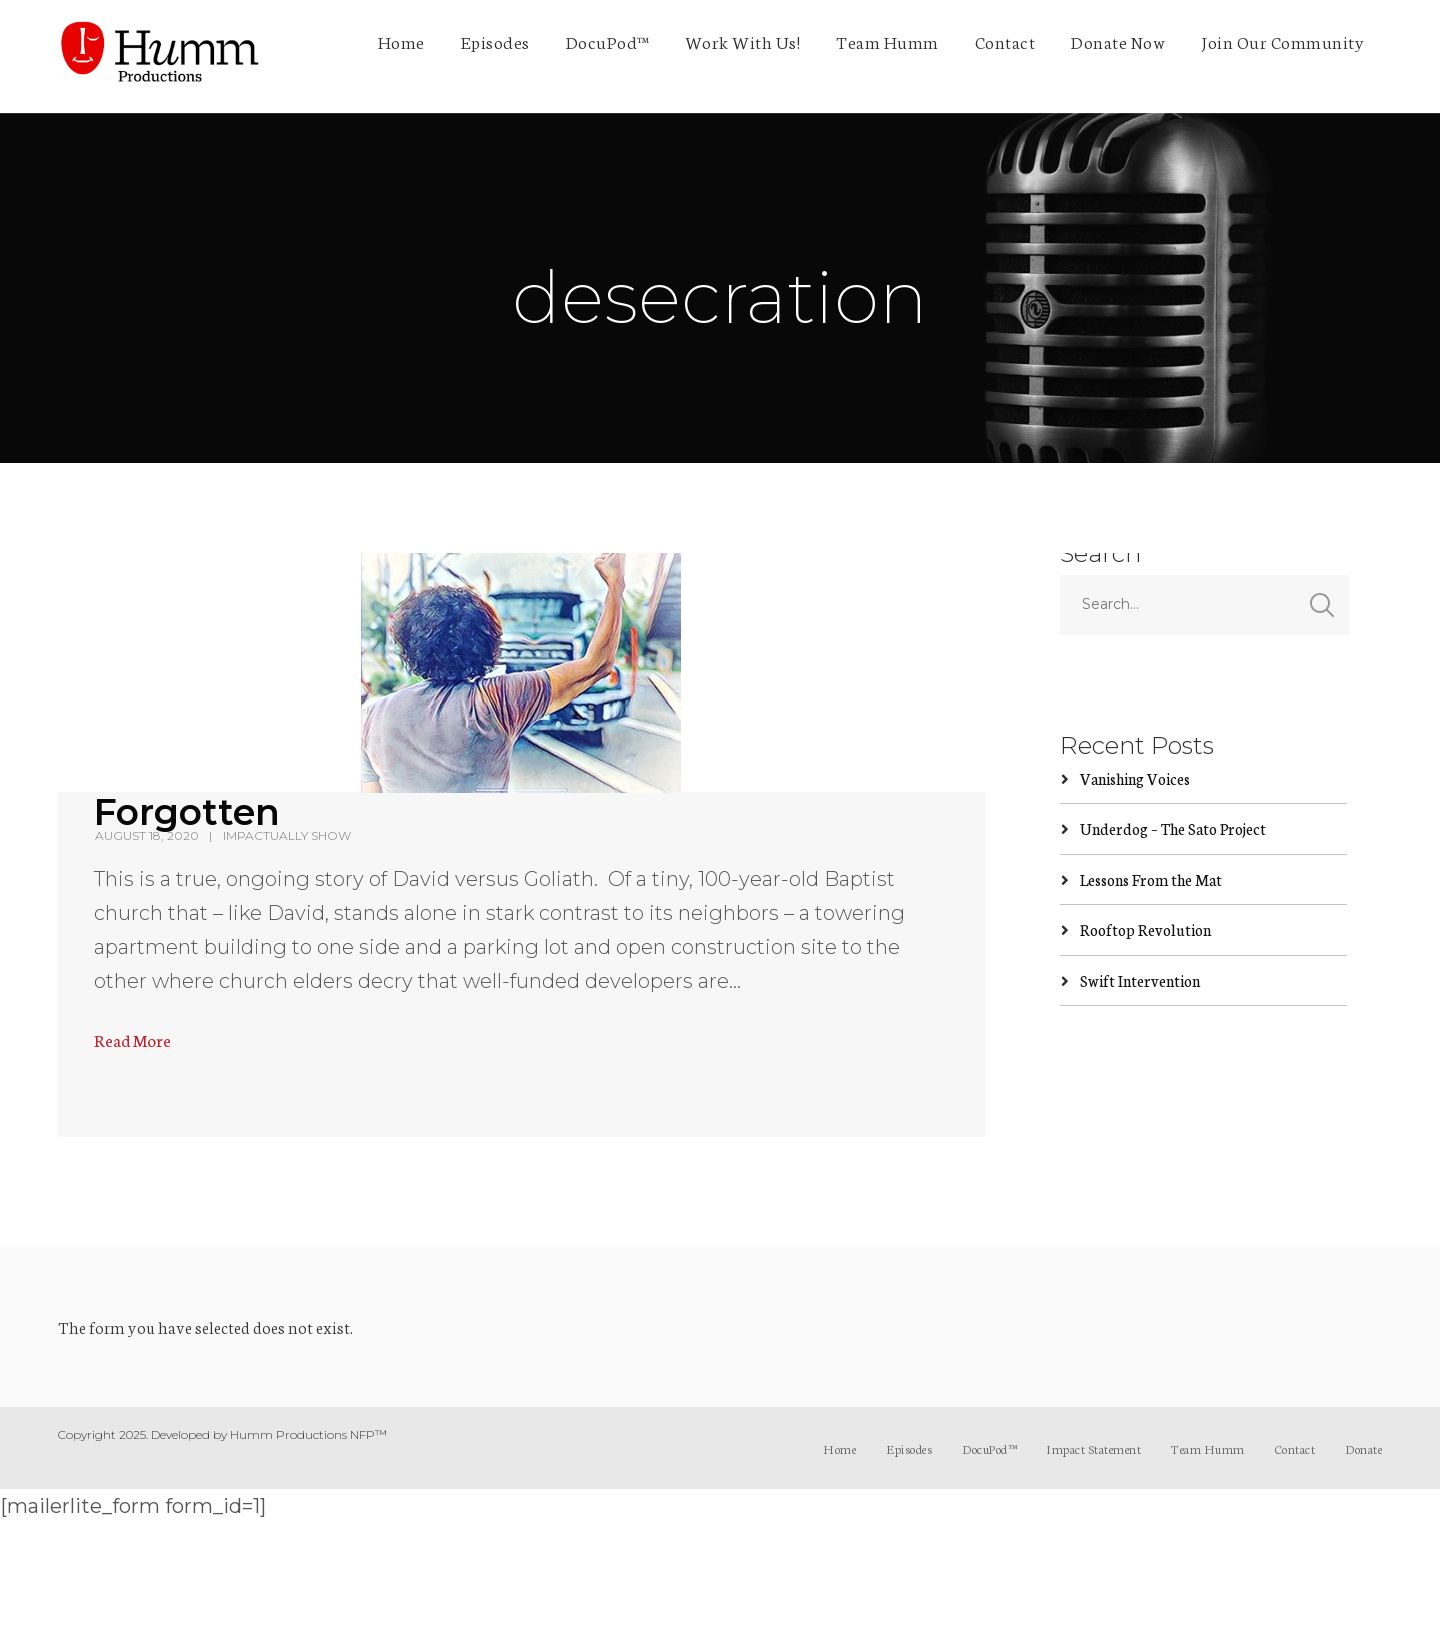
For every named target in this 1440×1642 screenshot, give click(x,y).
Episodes (495, 41)
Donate (1363, 1448)
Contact (1005, 41)
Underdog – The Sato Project (1173, 828)
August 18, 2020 (147, 835)
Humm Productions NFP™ (308, 1434)
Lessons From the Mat (1151, 879)
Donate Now (1118, 41)
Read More (132, 1039)
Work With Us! (743, 41)
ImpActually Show (287, 835)
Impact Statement (1093, 1448)
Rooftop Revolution (1145, 929)
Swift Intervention (1140, 980)
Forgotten (187, 812)
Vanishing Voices (1135, 778)
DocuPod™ (607, 41)
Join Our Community (1282, 41)
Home (401, 41)
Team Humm (887, 41)
